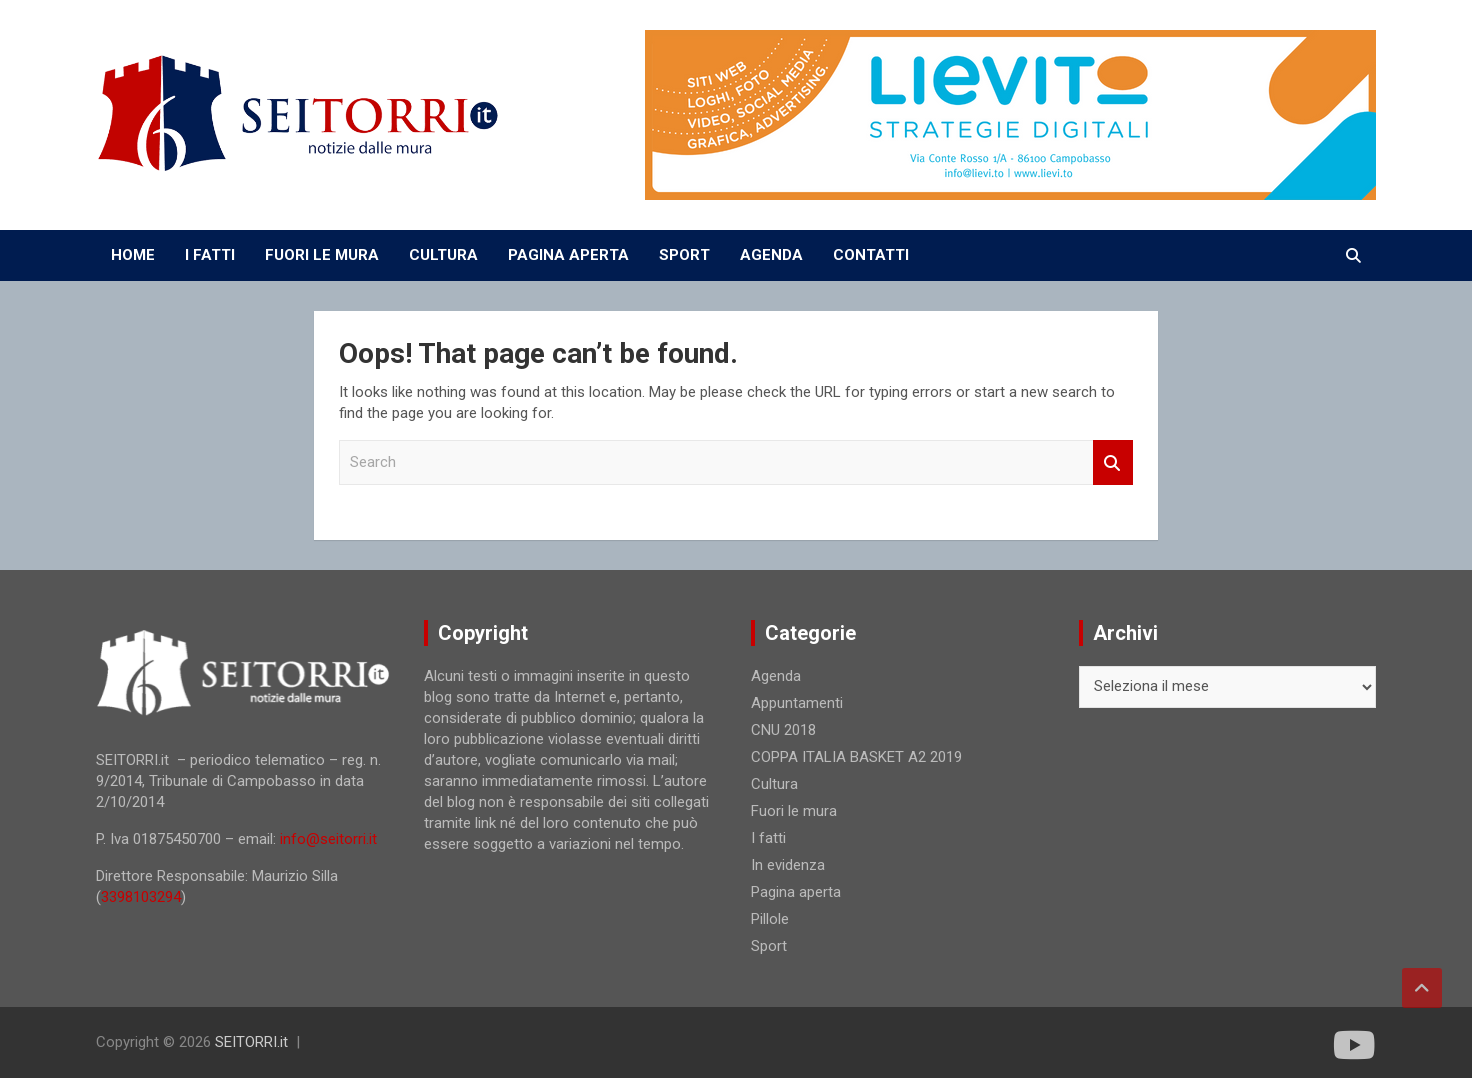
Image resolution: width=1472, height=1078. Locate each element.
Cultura (774, 784)
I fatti (768, 838)
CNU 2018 (783, 730)
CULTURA (443, 255)
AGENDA (771, 255)
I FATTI (210, 255)
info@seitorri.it (328, 839)
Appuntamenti (797, 703)
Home (133, 255)
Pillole (770, 919)
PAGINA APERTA (568, 255)
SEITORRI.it (251, 1042)
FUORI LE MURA (322, 255)
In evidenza (788, 865)
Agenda (776, 676)
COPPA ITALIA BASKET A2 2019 (856, 757)
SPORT (684, 255)
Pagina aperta (796, 892)
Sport (769, 946)
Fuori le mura (794, 811)
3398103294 (141, 897)
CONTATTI (871, 255)
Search (1113, 462)
